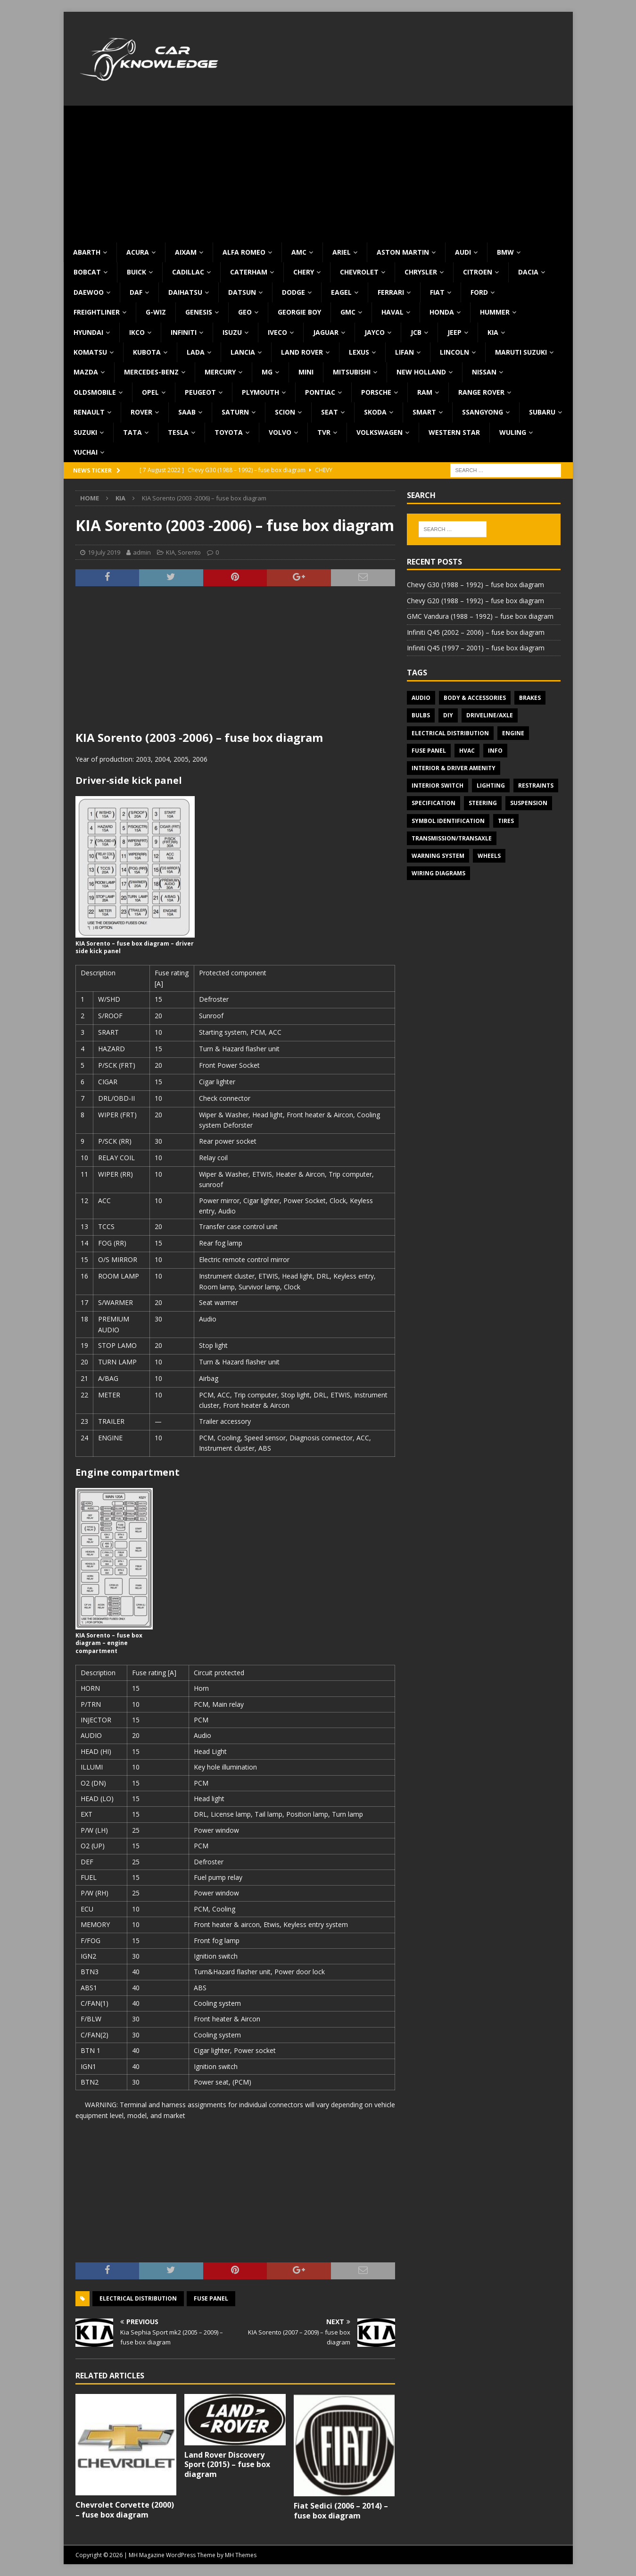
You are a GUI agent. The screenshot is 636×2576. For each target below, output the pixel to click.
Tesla (178, 432)
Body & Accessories (475, 698)
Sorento (189, 552)
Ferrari (391, 292)
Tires (506, 821)
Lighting (491, 785)
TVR (323, 432)
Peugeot (200, 392)
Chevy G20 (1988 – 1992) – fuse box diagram (475, 600)
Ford (479, 292)
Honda (442, 311)
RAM (424, 392)
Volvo (280, 432)
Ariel (341, 252)
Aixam (186, 252)
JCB (416, 332)
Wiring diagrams (438, 873)
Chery (303, 271)
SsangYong (482, 411)
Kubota (147, 352)
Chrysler (421, 271)
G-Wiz (156, 311)
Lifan (404, 352)
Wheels (489, 856)
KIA (492, 332)
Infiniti (184, 332)
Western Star (454, 432)
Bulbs (421, 715)
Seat (329, 411)
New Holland (421, 371)
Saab (187, 411)
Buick (136, 271)
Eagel (341, 292)
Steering (483, 803)
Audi (463, 252)
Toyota (229, 432)
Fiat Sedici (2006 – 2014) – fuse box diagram (341, 2511)
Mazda (86, 371)
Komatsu (90, 352)
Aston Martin (403, 252)
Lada (196, 352)
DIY (448, 715)
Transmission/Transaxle (452, 838)
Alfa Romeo (244, 252)
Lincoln (454, 352)
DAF (136, 292)
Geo (245, 311)
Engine (513, 733)
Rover (141, 411)
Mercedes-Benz (151, 371)
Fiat (437, 292)
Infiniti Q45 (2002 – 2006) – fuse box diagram (476, 632)
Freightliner (97, 311)
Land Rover (302, 352)
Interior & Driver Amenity (454, 768)
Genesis (198, 311)
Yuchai (86, 452)
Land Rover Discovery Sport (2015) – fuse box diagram (227, 2465)
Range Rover (481, 392)
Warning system (438, 856)
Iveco (277, 332)
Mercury (220, 371)
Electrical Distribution (138, 2298)
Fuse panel (211, 2298)
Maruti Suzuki (521, 352)
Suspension (528, 803)
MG (267, 371)
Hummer (495, 311)
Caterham (248, 271)
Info (495, 751)
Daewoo (89, 292)
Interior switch (437, 785)
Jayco (374, 332)
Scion (285, 411)
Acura (137, 252)
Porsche (376, 392)
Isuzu (232, 332)
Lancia (243, 352)
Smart (424, 411)
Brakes (530, 698)
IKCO (137, 332)
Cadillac (188, 271)
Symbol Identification (448, 821)
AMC (298, 252)
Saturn (235, 411)
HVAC (467, 751)
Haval (392, 311)
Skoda (375, 411)
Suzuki (85, 432)
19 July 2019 (104, 552)
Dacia (528, 271)
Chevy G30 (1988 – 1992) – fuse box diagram (475, 584)
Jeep (454, 332)
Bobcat (87, 271)
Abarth (86, 252)
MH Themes (240, 2555)
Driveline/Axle (489, 715)
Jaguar (326, 332)
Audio (421, 698)
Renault (89, 411)
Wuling (512, 432)
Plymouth (260, 392)
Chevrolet (359, 271)
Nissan (484, 371)
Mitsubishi (352, 371)
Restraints (535, 785)
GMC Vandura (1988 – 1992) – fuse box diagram (480, 616)
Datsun (242, 292)
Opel (150, 392)
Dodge (293, 292)
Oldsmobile (95, 392)
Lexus (359, 352)
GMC (347, 311)
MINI (306, 371)
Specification (433, 803)
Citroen (477, 271)
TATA (132, 432)
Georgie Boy (299, 311)
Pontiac (320, 392)
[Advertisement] (318, 172)
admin (142, 552)
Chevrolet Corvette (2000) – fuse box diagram (124, 2510)
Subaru (542, 411)
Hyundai (88, 332)
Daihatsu (185, 292)
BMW (505, 252)
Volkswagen (379, 432)
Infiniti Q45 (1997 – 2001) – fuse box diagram (476, 647)
